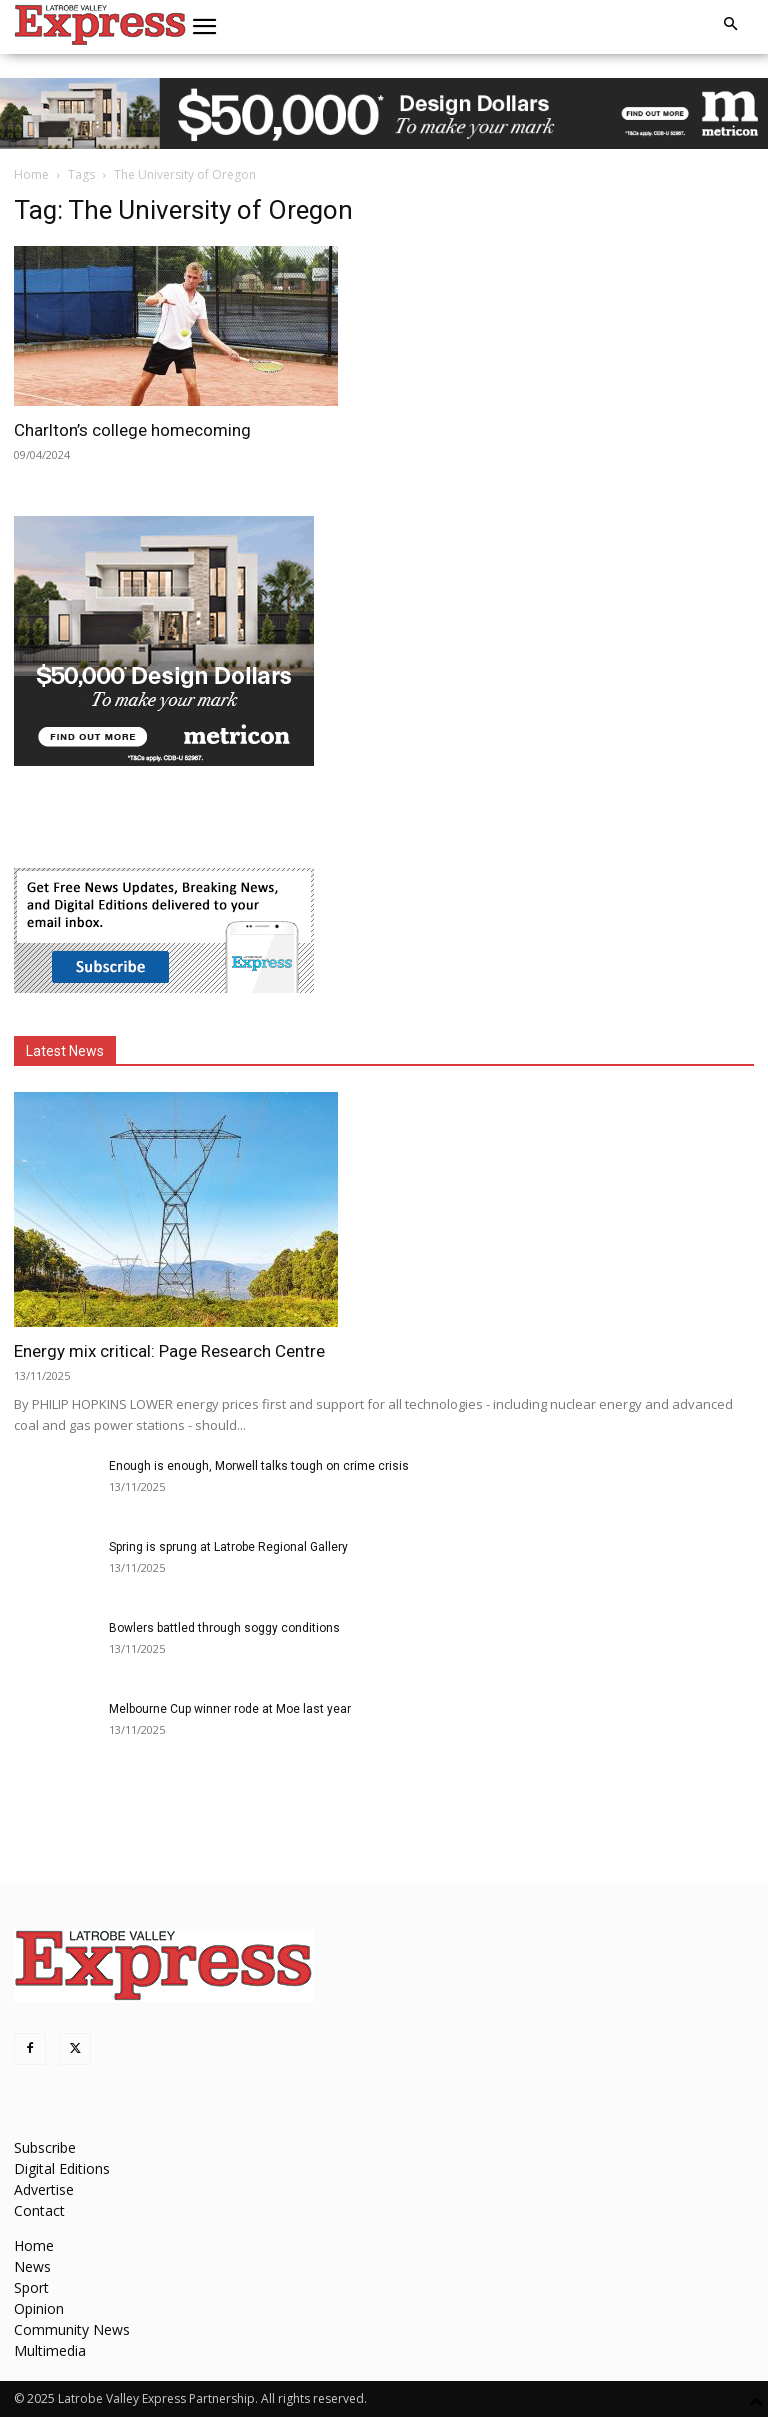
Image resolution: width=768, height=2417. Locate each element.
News (32, 2266)
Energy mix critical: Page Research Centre (169, 1351)
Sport (31, 2287)
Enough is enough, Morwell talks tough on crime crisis (259, 1466)
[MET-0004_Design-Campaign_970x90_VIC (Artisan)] (384, 113)
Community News (72, 2329)
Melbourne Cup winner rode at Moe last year (230, 1709)
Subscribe (45, 2147)
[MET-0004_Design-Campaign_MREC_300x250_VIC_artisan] (164, 760)
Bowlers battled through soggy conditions (224, 1628)
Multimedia (50, 2350)
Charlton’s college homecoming (132, 430)
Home (31, 174)
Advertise (44, 2189)
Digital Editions (62, 2168)
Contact (39, 2210)
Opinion (39, 2308)
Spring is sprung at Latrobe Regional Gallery (228, 1547)
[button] (205, 27)
